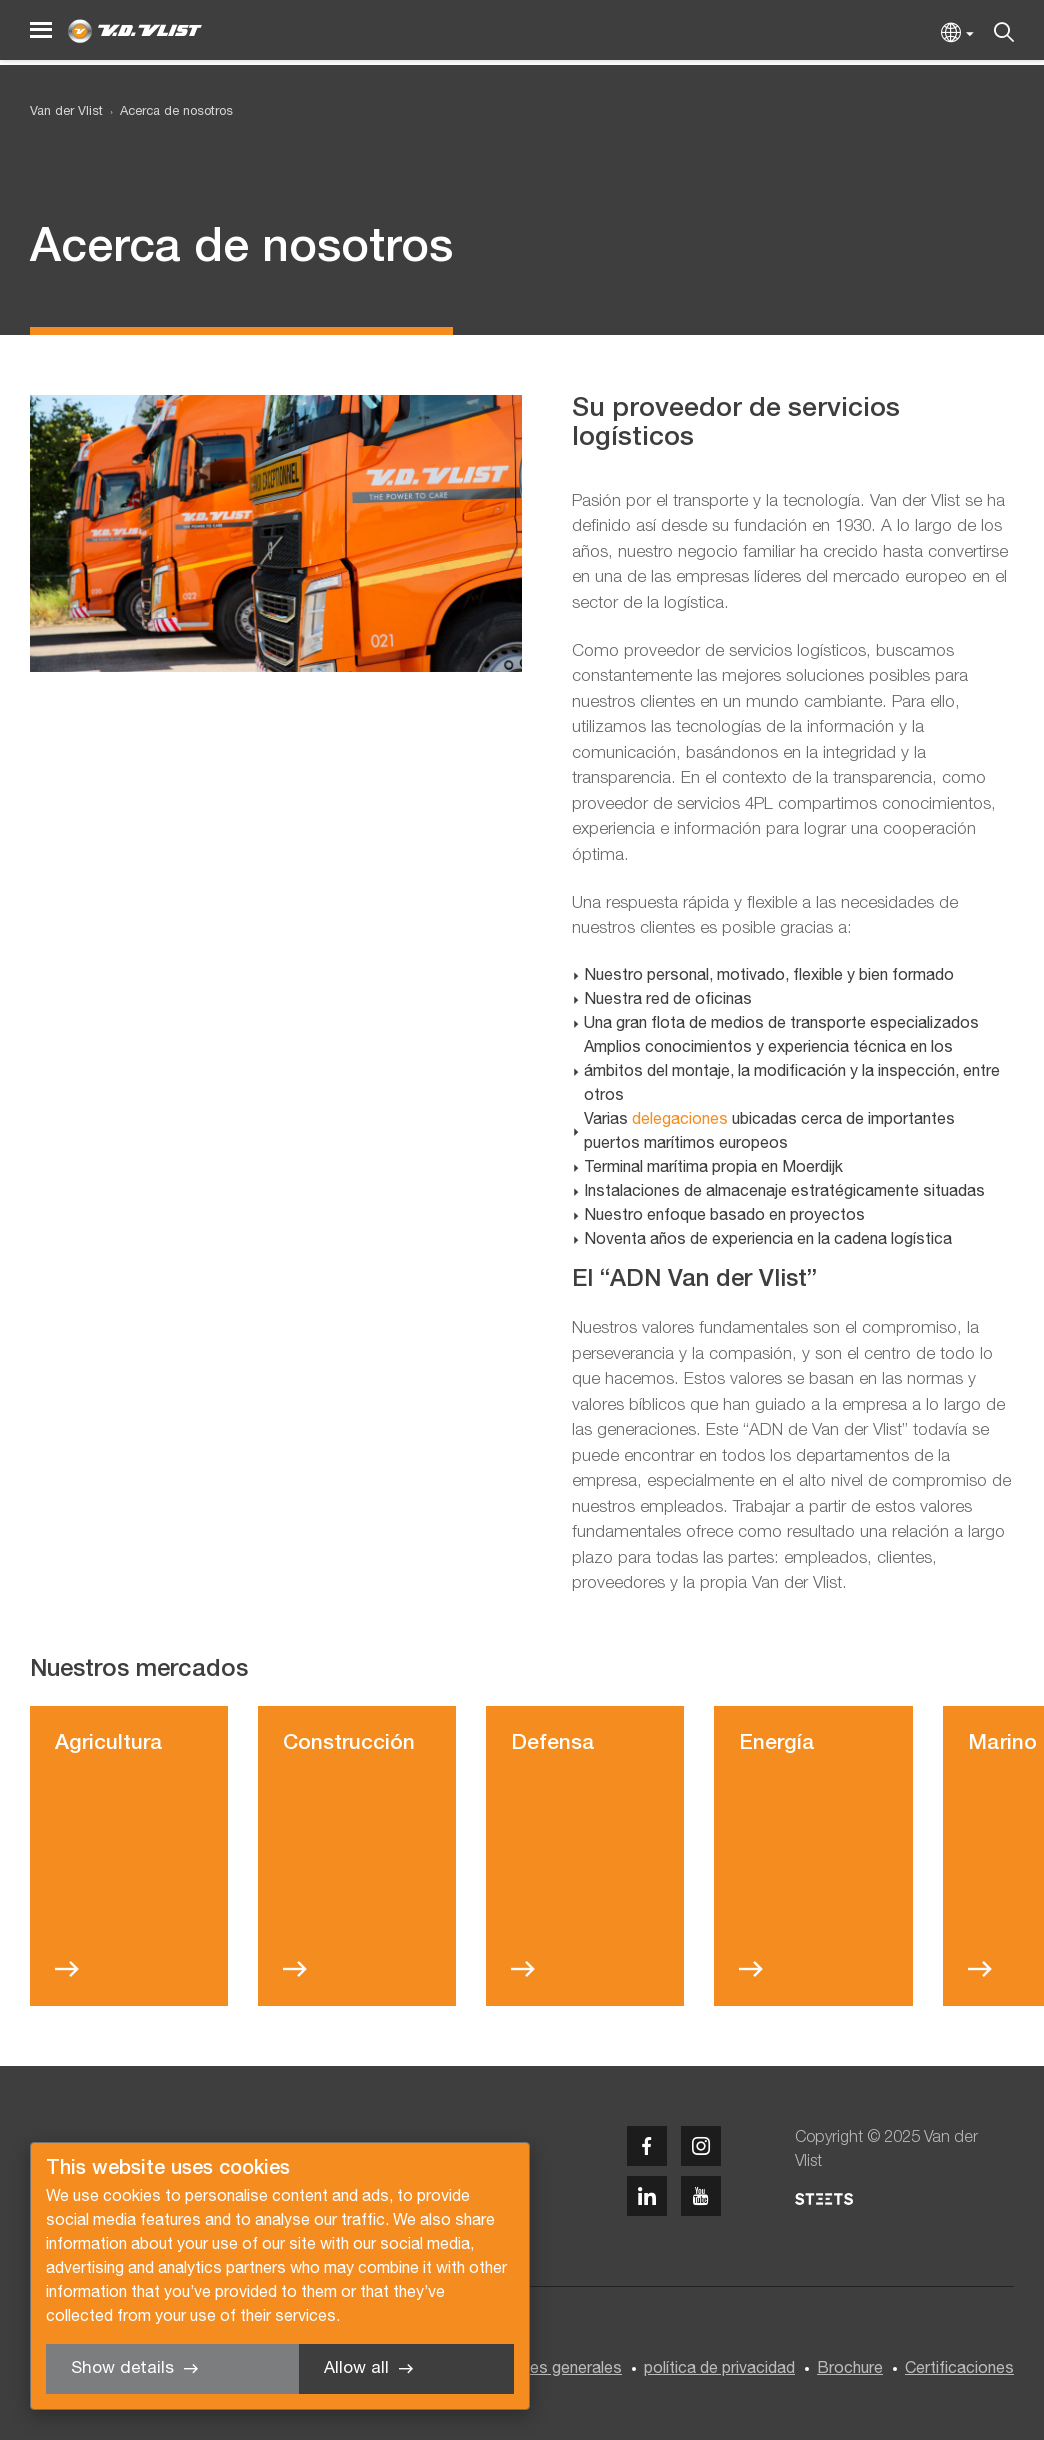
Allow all (356, 2368)
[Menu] (41, 30)
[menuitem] (168, 112)
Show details (122, 2368)
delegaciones (680, 1120)
